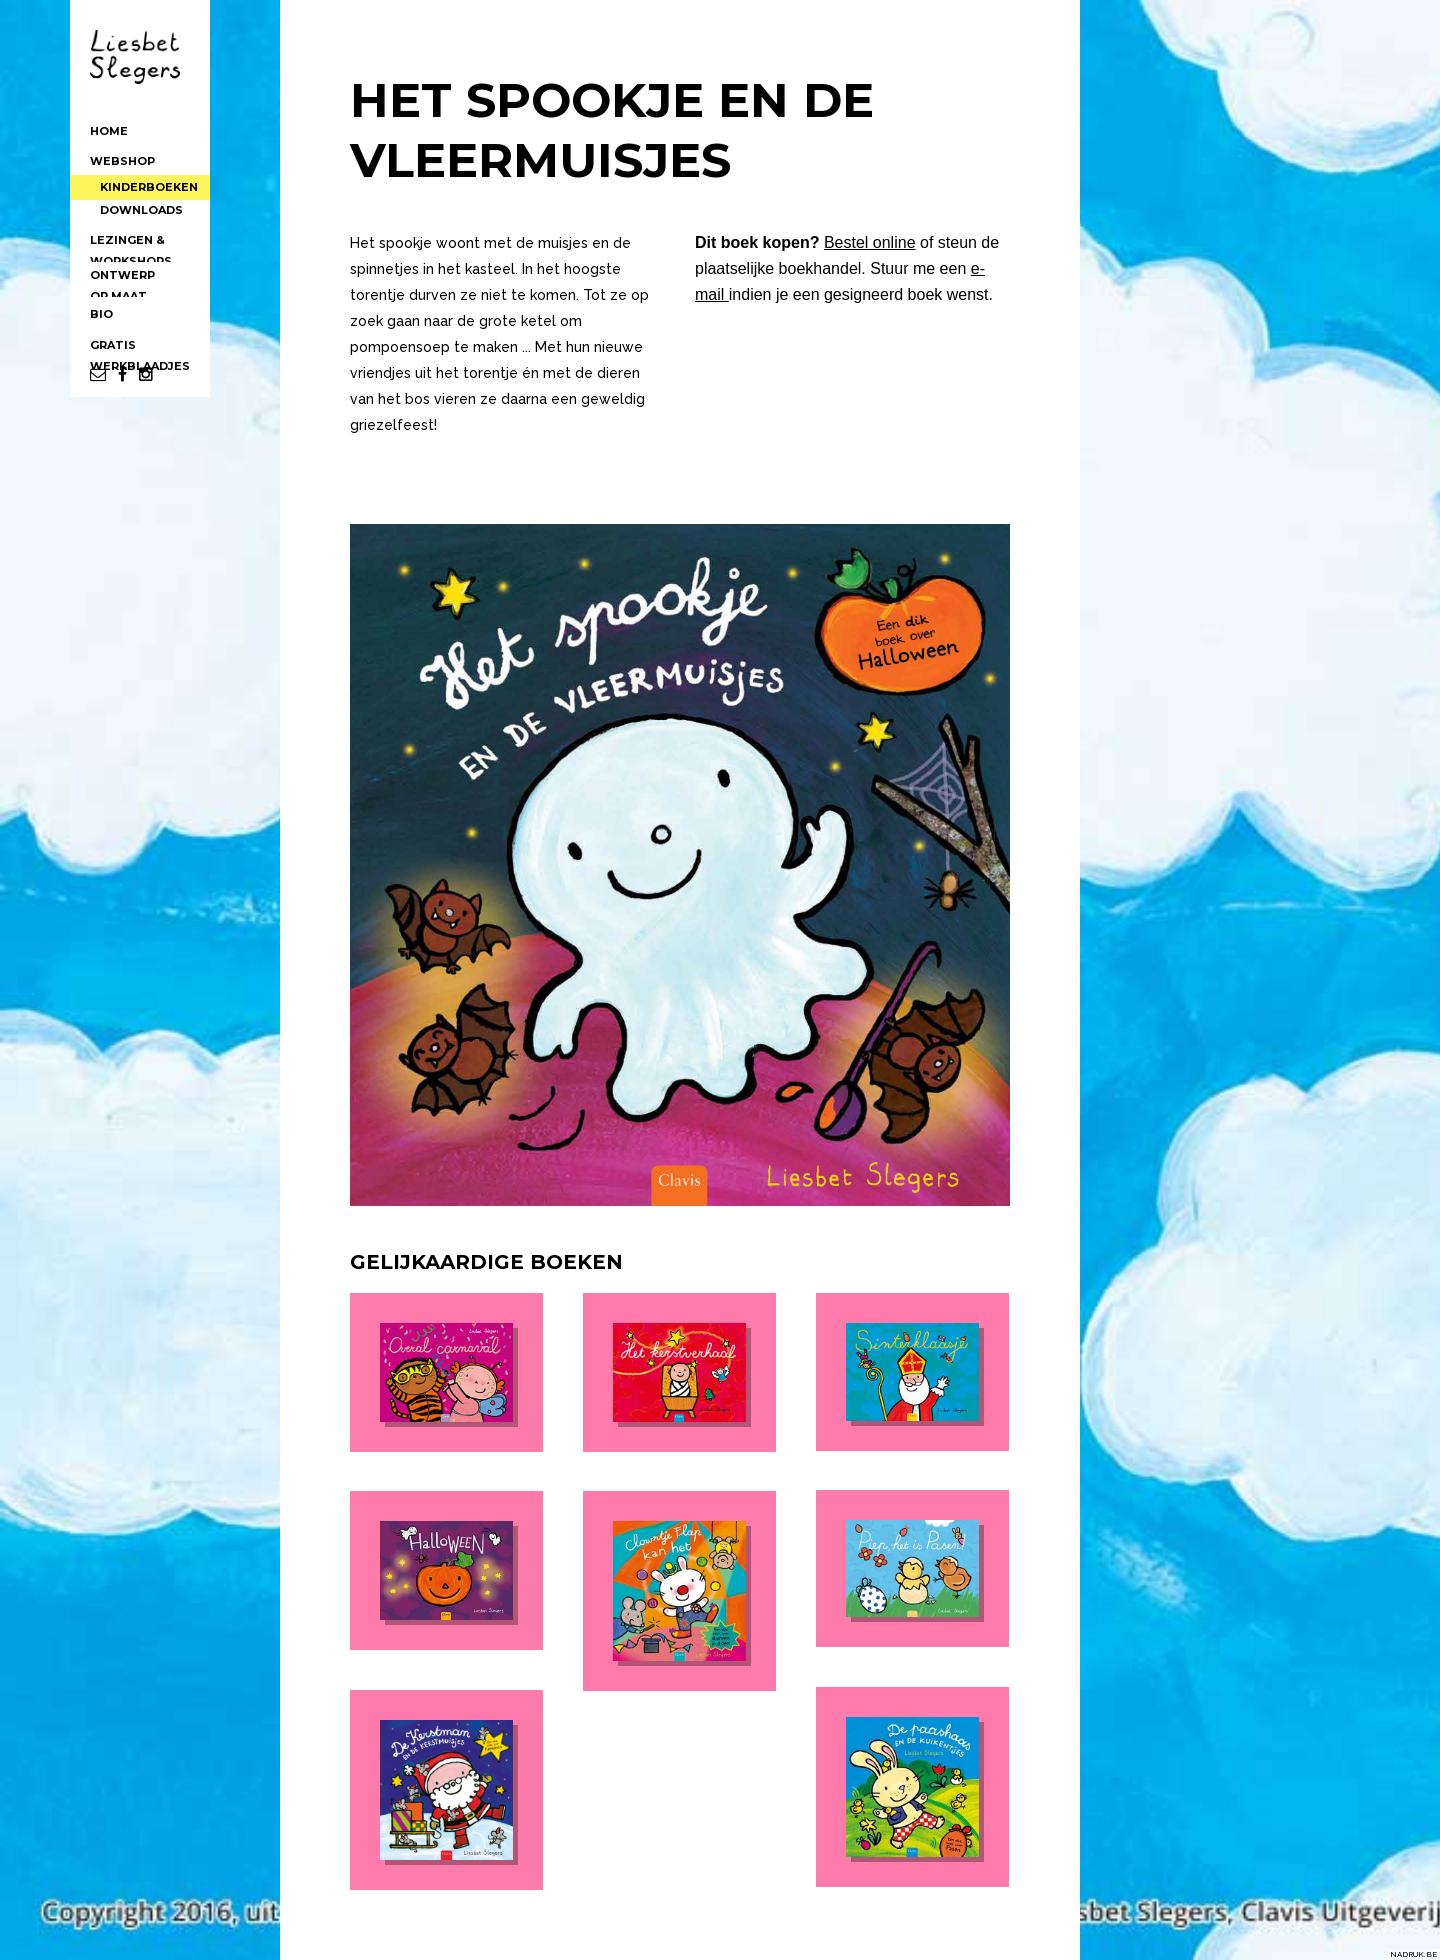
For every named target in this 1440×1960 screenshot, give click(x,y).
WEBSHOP (122, 159)
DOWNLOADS (146, 196)
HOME (109, 131)
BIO (101, 295)
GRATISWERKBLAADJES (140, 332)
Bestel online (870, 242)
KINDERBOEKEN (154, 179)
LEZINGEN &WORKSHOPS (131, 227)
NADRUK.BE (1413, 1954)
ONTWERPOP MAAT (122, 262)
